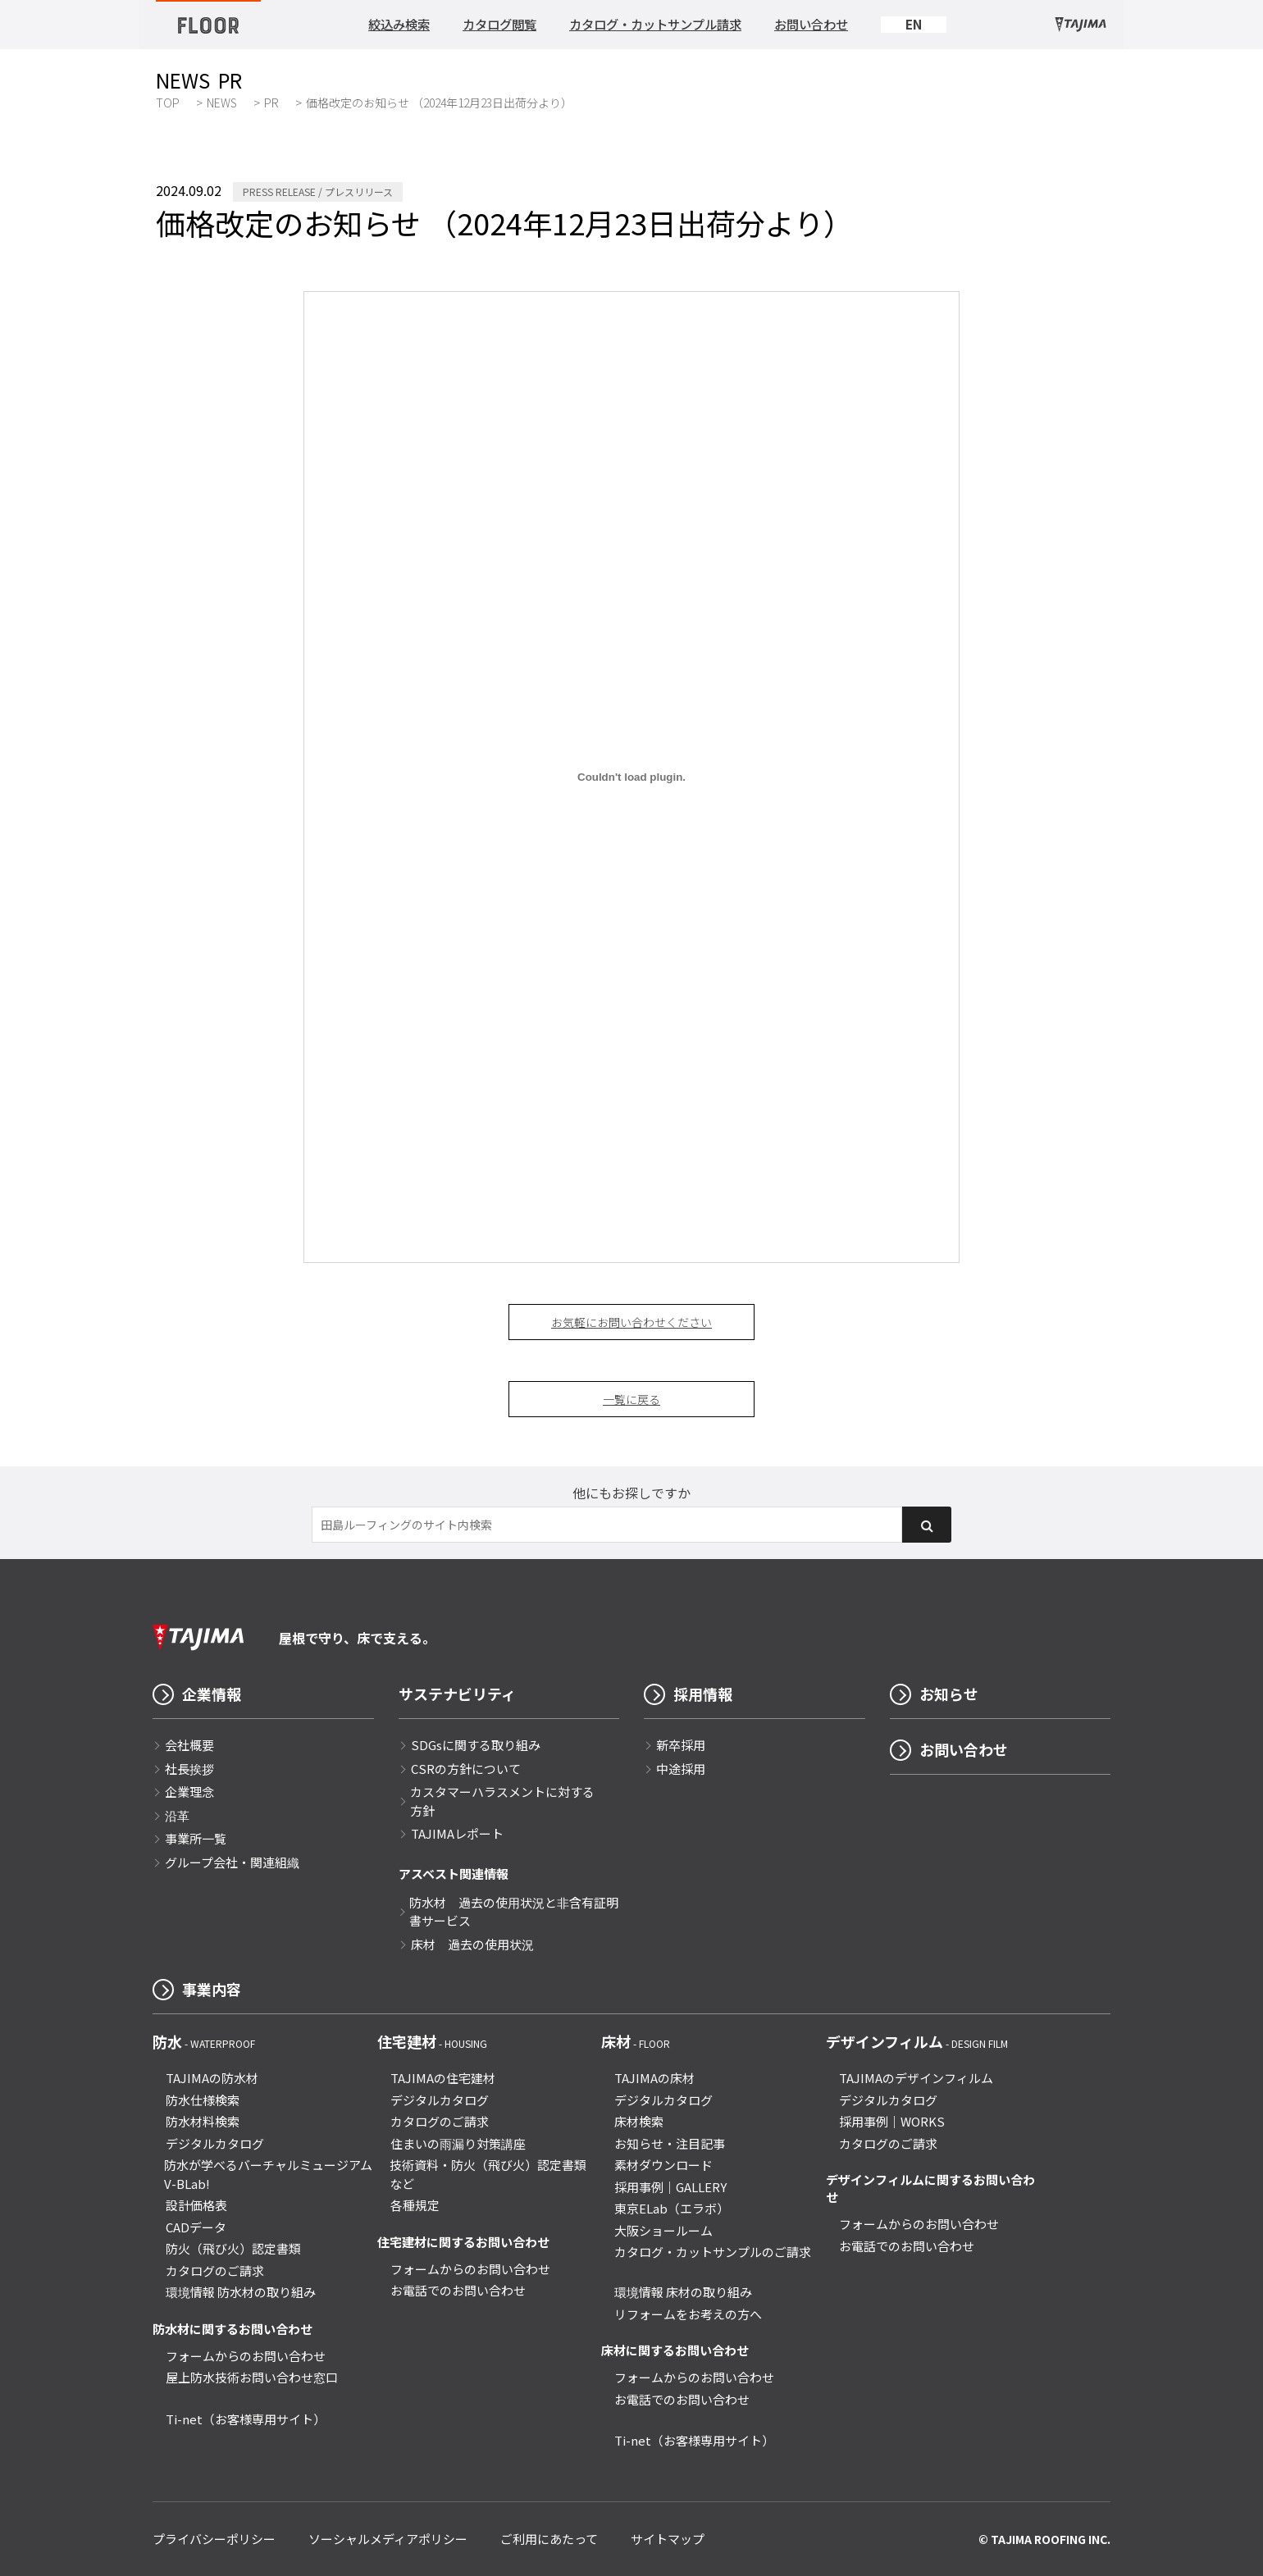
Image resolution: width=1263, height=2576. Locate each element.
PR (271, 102)
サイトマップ (667, 2538)
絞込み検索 (399, 24)
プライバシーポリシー (214, 2538)
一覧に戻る (631, 1399)
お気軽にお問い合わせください (631, 1322)
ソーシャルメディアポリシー (387, 2538)
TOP (168, 102)
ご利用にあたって (549, 2538)
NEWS (222, 102)
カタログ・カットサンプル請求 (655, 24)
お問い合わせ (811, 24)
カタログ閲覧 (499, 24)
